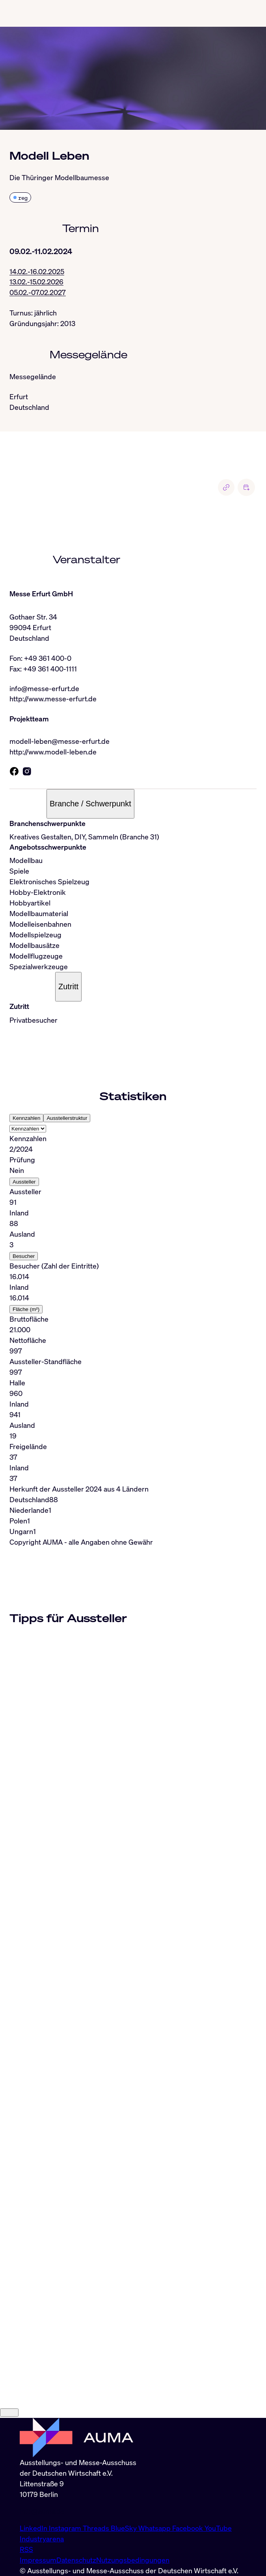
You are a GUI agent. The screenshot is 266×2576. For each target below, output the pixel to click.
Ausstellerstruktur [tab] (67, 1119)
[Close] (9, 2493)
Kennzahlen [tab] (26, 1119)
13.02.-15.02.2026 (36, 282)
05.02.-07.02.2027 (37, 293)
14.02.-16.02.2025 (36, 272)
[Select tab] (27, 1130)
